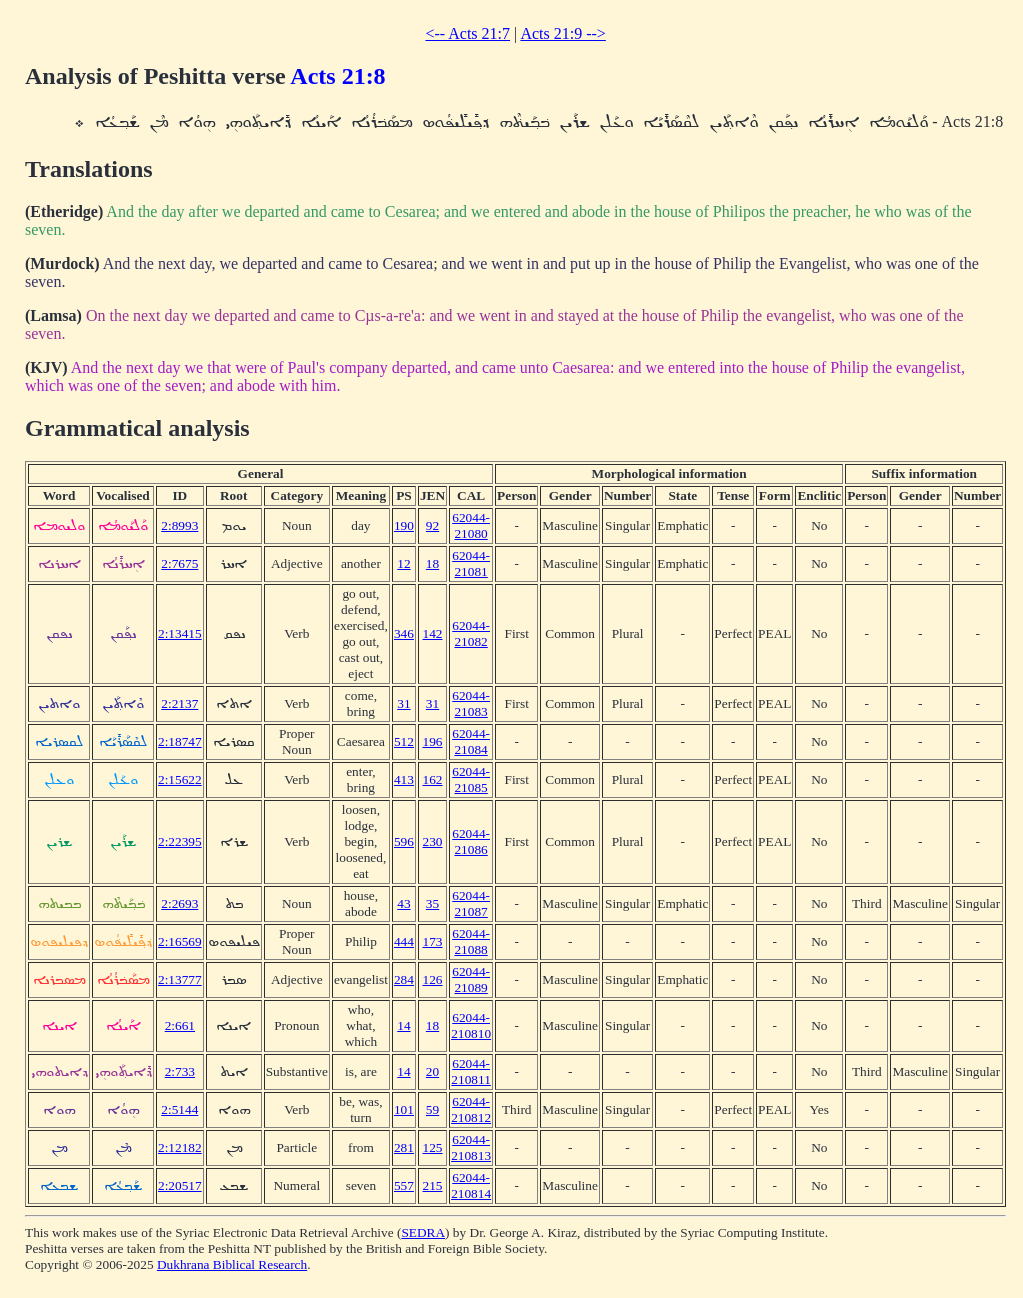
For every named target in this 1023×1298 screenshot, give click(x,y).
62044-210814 (471, 1185)
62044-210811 (471, 1071)
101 (404, 1109)
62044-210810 (471, 1025)
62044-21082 (471, 633)
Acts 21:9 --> (562, 33)
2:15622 (180, 779)
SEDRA (423, 1232)
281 (404, 1147)
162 (433, 779)
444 (404, 941)
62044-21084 (471, 741)
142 (433, 633)
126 (433, 979)
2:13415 (180, 633)
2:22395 (180, 841)
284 (404, 979)
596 (404, 841)
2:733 (180, 1071)
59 (432, 1109)
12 (403, 563)
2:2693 (179, 903)
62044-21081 (471, 563)
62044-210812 (471, 1109)
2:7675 (179, 563)
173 (433, 941)
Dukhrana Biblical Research (232, 1264)
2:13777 (180, 979)
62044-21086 (471, 841)
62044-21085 (471, 779)
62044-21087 (471, 903)
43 (403, 903)
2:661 (180, 1025)
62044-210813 (471, 1147)
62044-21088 (471, 941)
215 (433, 1185)
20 (432, 1071)
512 (404, 741)
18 (432, 563)
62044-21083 (471, 703)
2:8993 (179, 525)
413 (404, 779)
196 (433, 741)
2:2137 (179, 703)
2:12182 (180, 1147)
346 (404, 633)
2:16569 (180, 941)
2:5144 (179, 1109)
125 (433, 1147)
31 (403, 703)
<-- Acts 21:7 (467, 33)
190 (404, 525)
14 (403, 1025)
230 (433, 841)
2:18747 (180, 741)
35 (432, 903)
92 (432, 525)
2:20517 (180, 1185)
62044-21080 (471, 525)
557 (404, 1185)
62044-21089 (471, 979)
